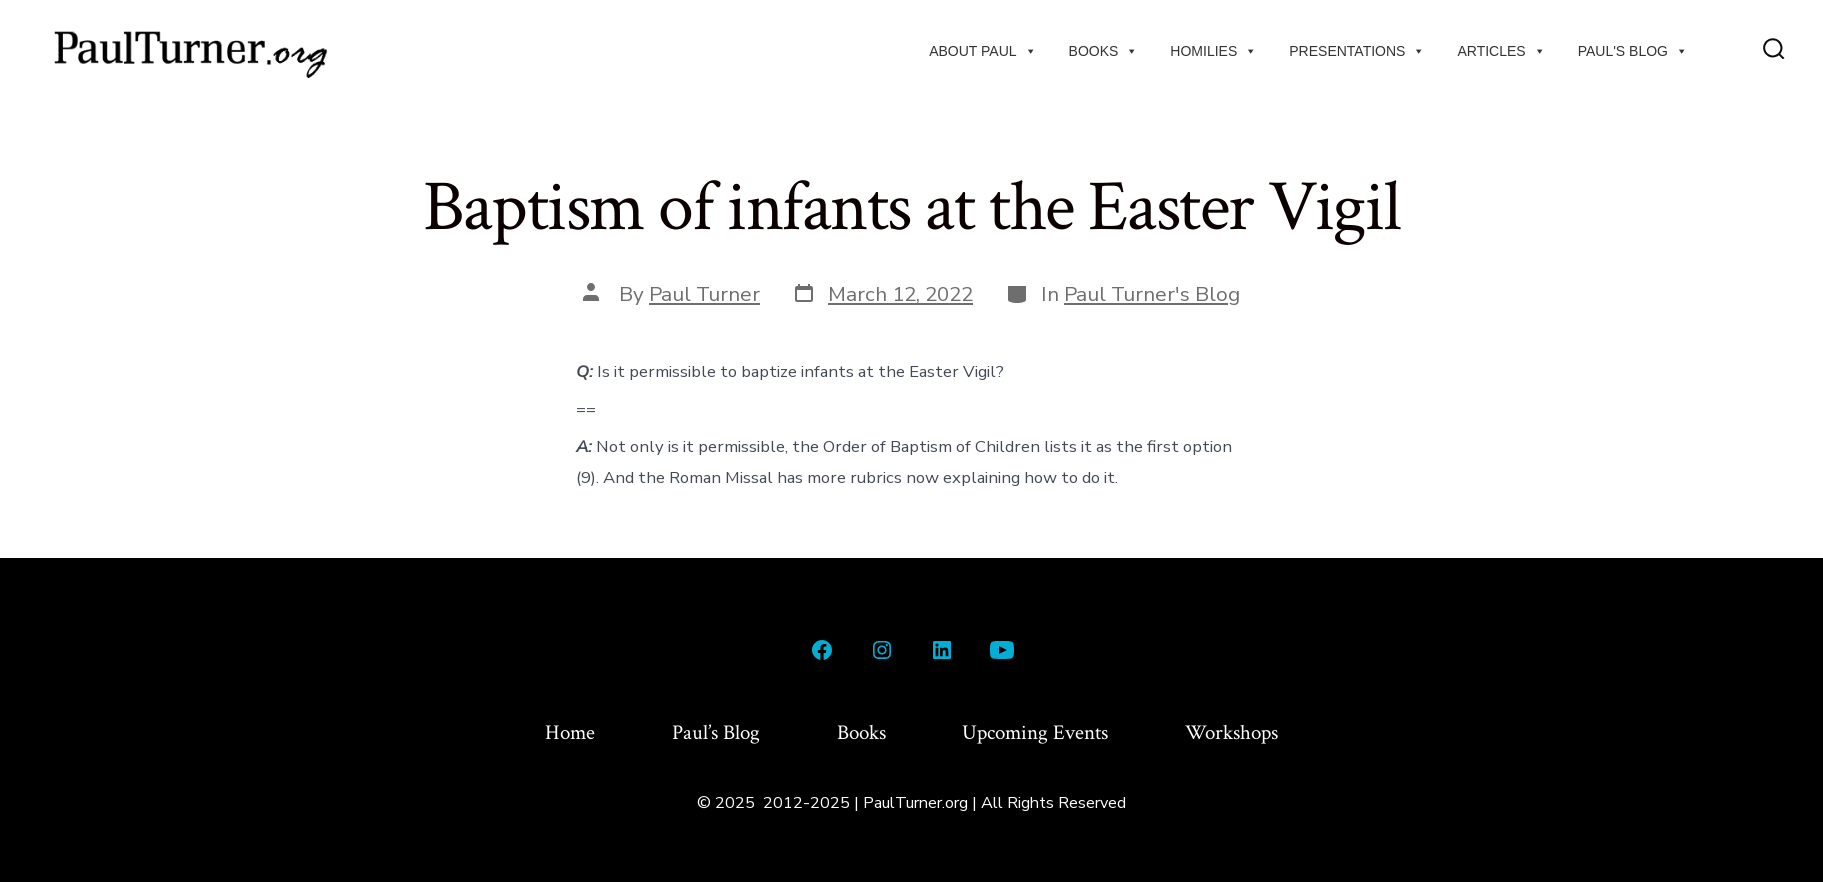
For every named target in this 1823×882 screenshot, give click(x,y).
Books (1104, 51)
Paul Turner (704, 294)
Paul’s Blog (716, 732)
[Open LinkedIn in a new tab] (942, 650)
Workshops (1231, 732)
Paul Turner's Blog (1152, 294)
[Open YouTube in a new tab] (1002, 650)
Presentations (1357, 51)
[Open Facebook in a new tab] (822, 650)
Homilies (1213, 51)
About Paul (982, 51)
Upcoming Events (1035, 732)
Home (570, 732)
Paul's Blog (1633, 51)
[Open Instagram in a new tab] (882, 650)
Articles (1501, 51)
